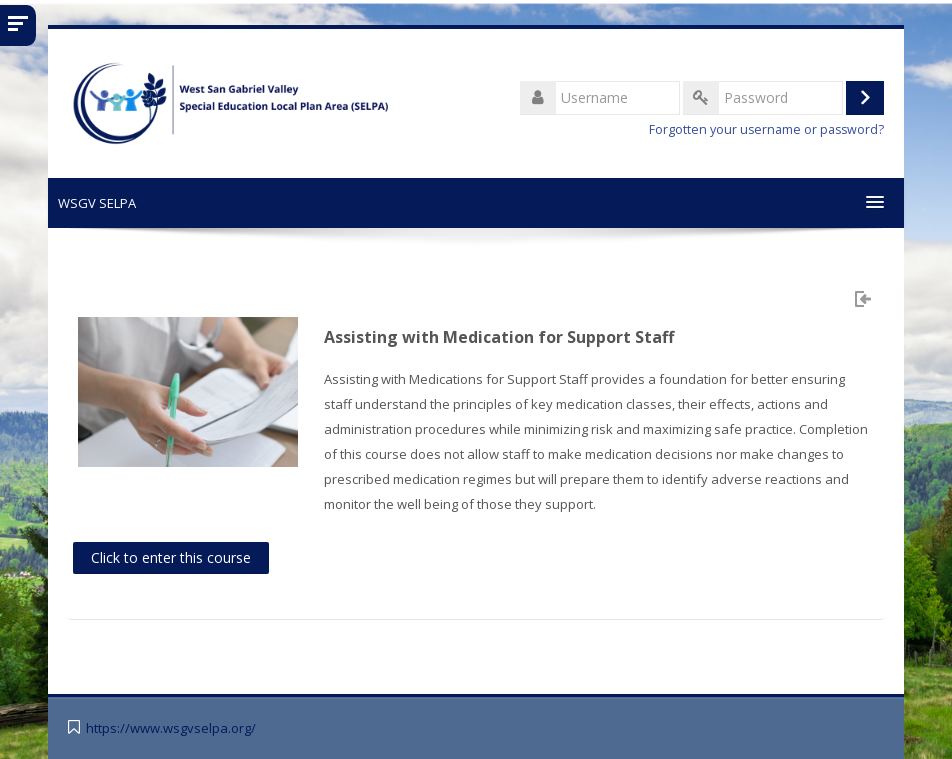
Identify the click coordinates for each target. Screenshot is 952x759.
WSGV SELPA (97, 203)
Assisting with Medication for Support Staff (499, 337)
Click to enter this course (171, 557)
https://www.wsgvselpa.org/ (171, 728)
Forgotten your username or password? (766, 129)
